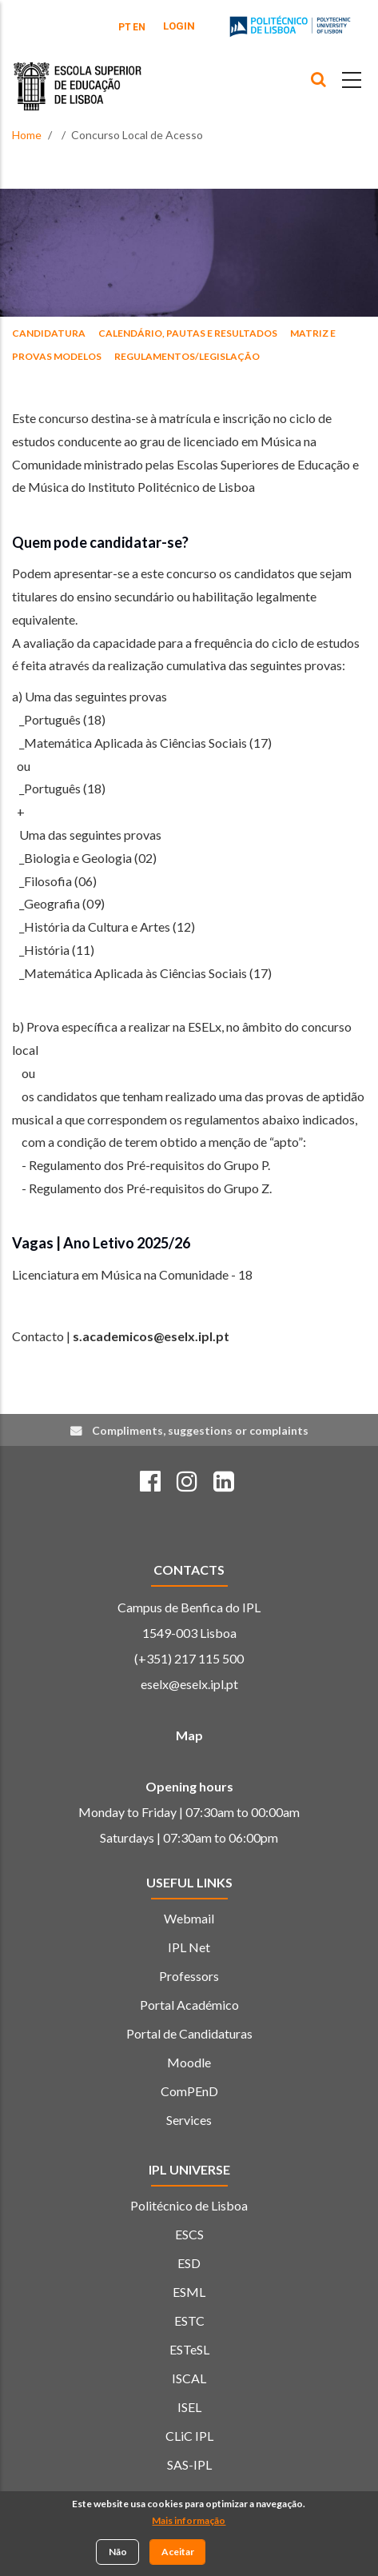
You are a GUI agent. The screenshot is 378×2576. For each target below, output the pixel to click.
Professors (189, 1975)
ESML (189, 2291)
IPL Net (189, 1947)
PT (124, 27)
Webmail (189, 1918)
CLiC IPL (189, 2435)
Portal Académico (189, 2004)
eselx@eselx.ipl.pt (189, 1683)
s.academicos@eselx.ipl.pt (151, 1336)
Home (27, 135)
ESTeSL (189, 2349)
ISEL (189, 2406)
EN (139, 27)
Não (118, 2553)
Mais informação (188, 2522)
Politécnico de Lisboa (189, 2205)
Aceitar (177, 2553)
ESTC (189, 2320)
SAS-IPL (189, 2464)
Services (189, 2119)
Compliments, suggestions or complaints (200, 1430)
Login (179, 26)
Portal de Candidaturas (189, 2033)
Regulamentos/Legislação (187, 356)
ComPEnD (189, 2091)
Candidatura (49, 333)
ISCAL (189, 2378)
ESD (189, 2262)
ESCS (189, 2234)
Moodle (189, 2062)
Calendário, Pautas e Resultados (187, 333)
